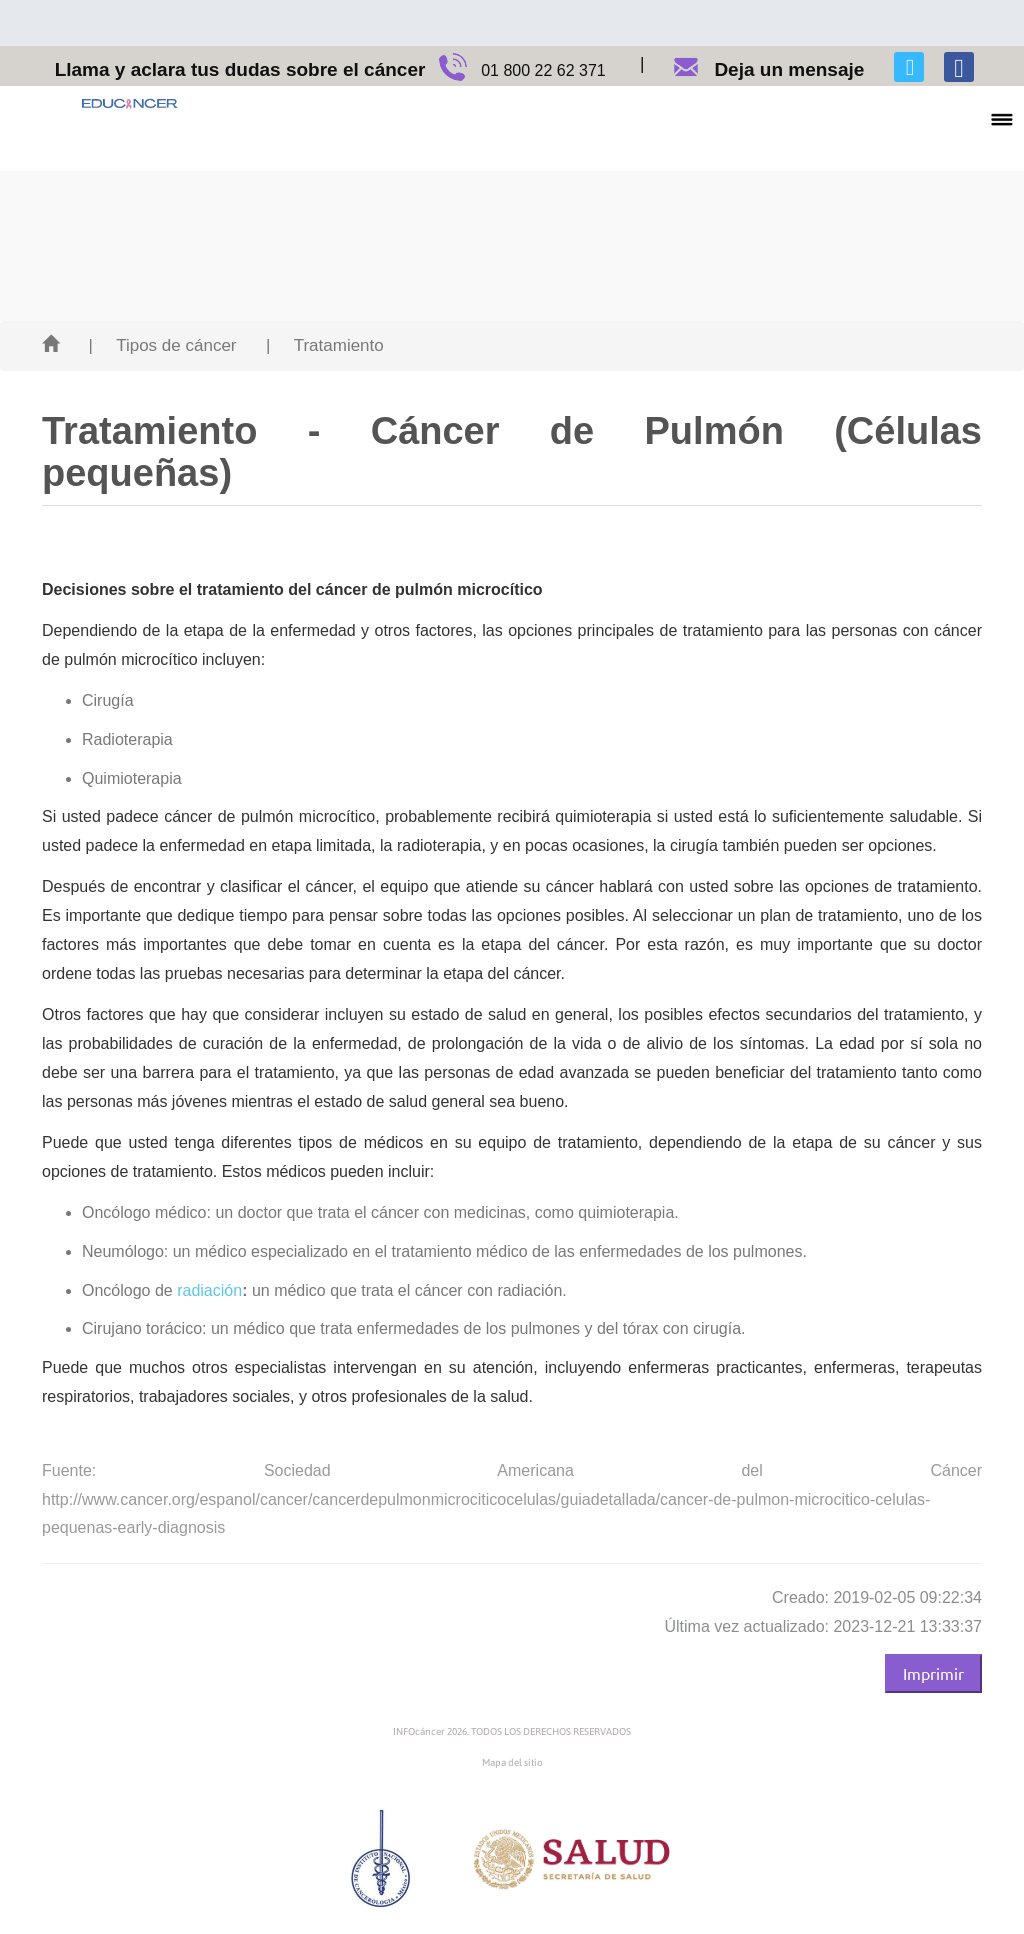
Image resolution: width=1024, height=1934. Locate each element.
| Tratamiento (325, 345)
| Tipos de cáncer (162, 345)
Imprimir (933, 1673)
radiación (209, 1290)
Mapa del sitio (512, 1762)
